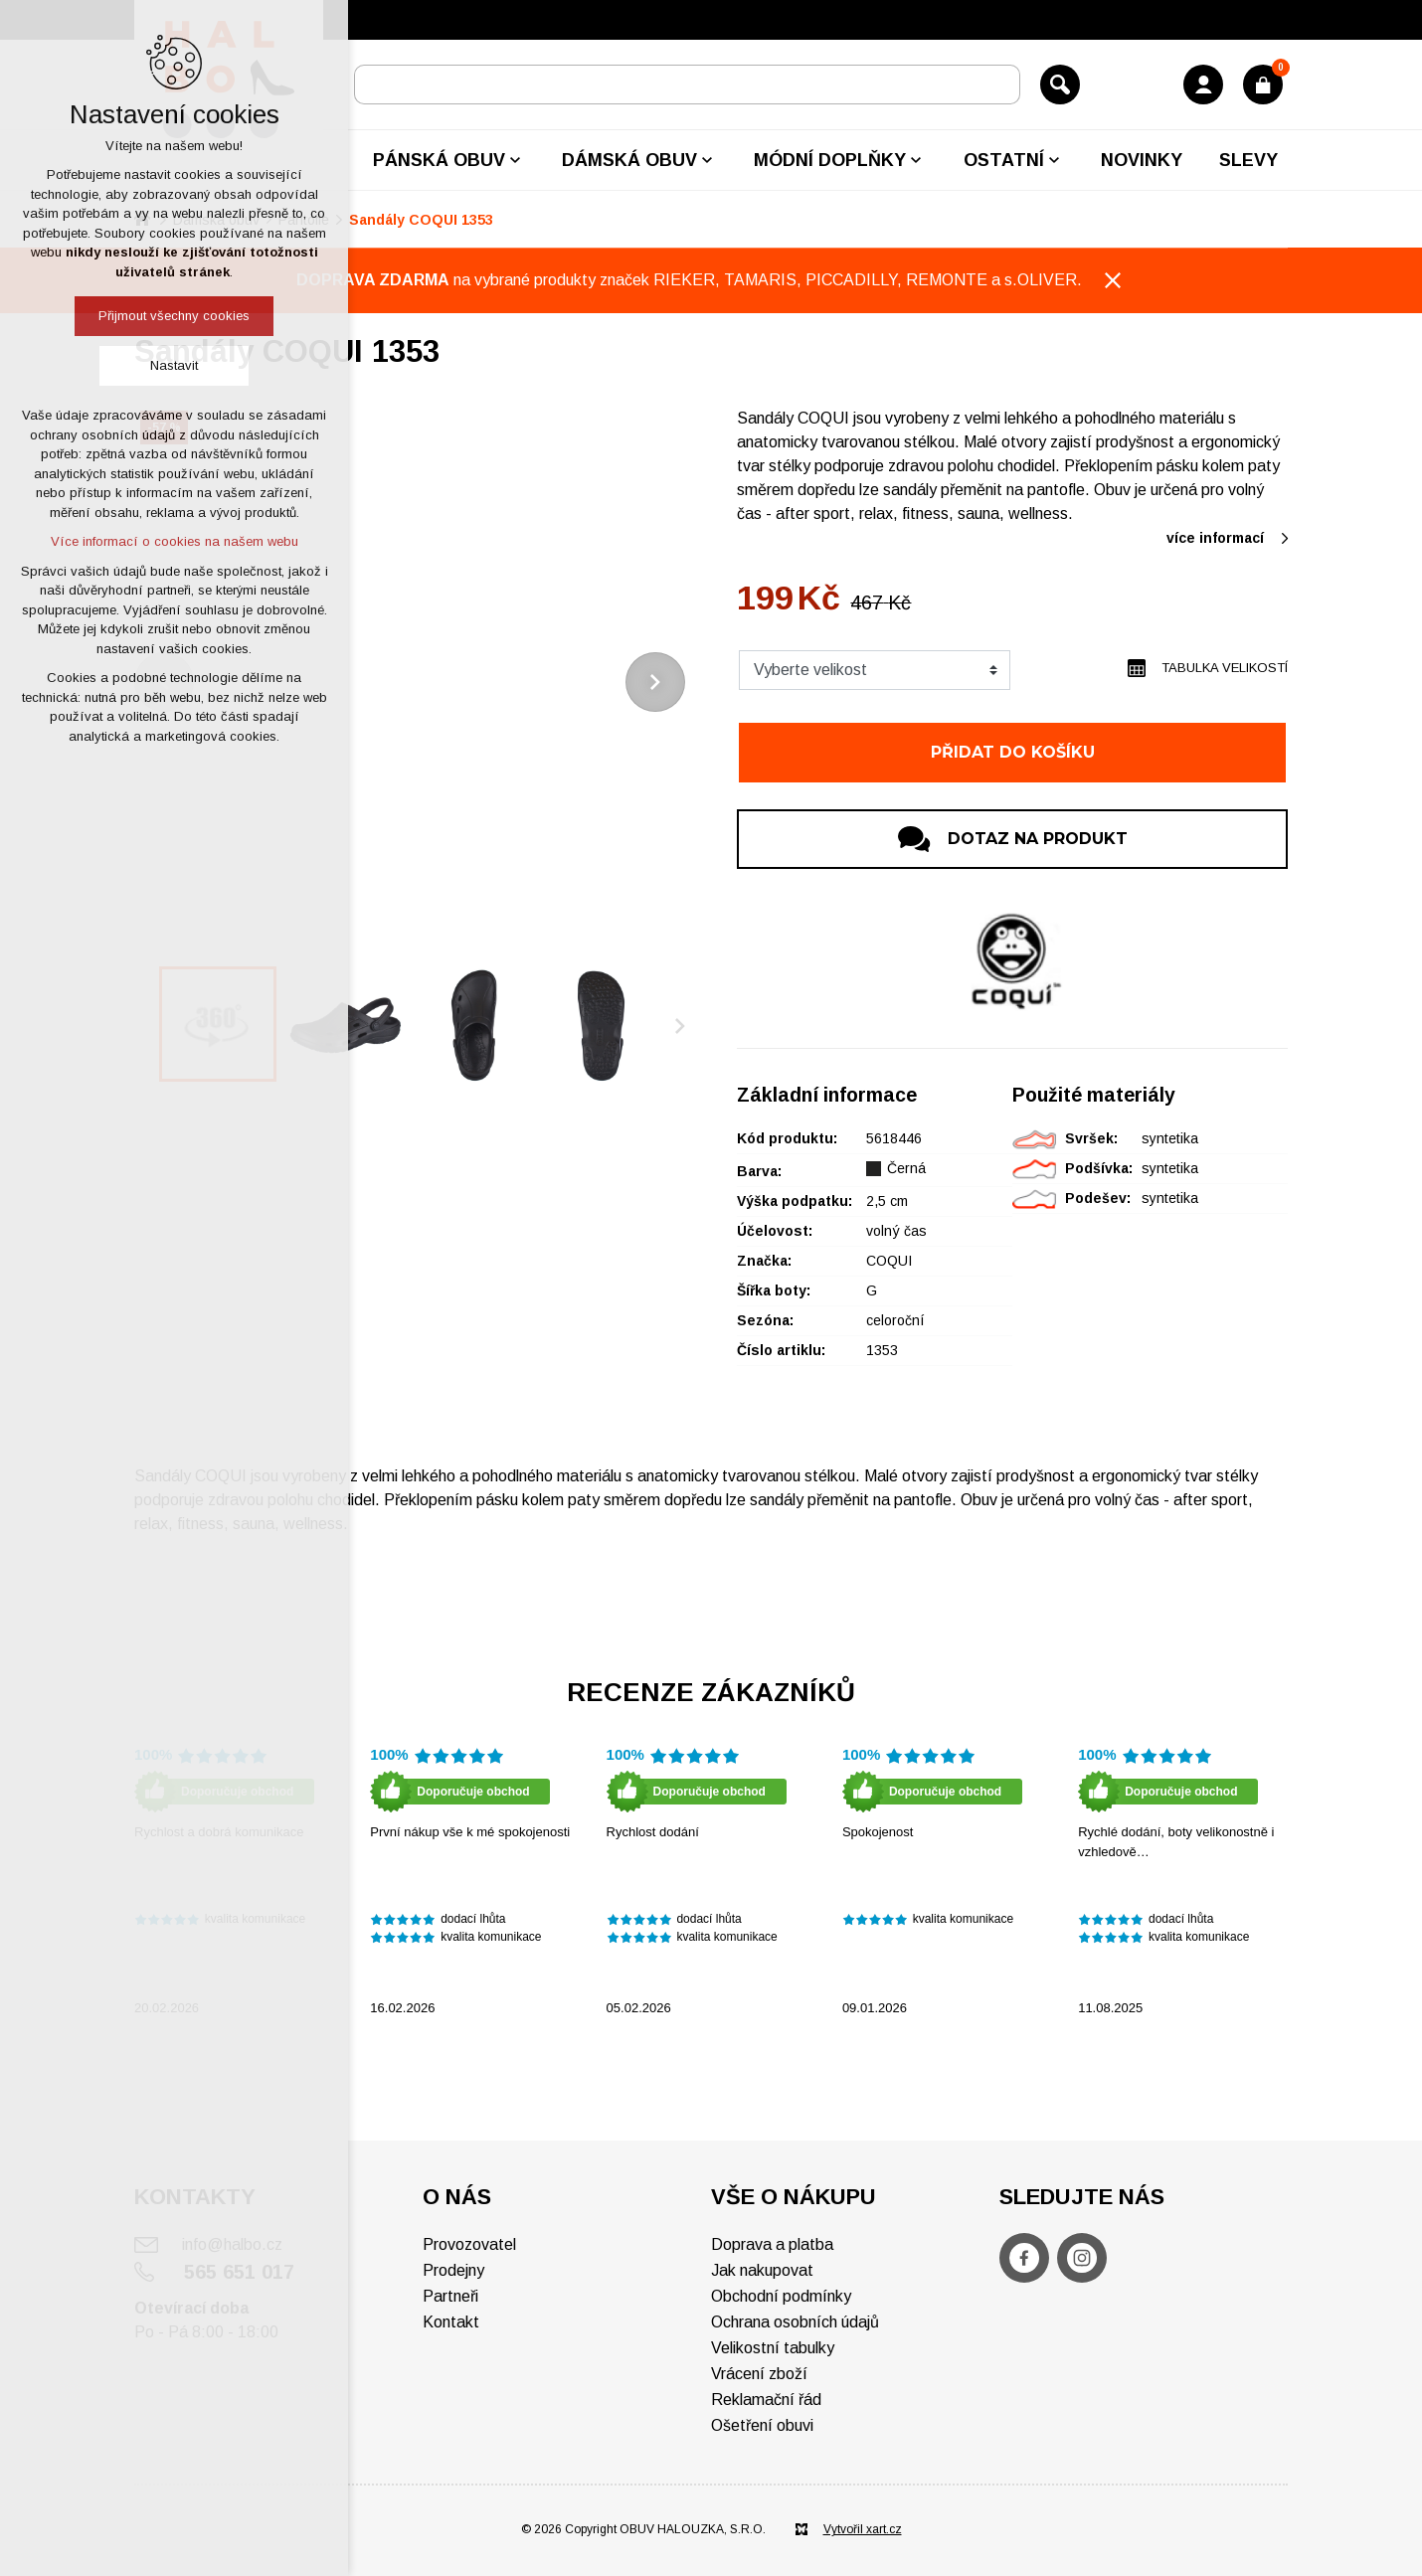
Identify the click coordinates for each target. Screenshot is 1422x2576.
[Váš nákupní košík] (1263, 84)
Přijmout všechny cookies (174, 315)
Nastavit (174, 365)
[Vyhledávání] (1060, 84)
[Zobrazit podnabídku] (515, 160)
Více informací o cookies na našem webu (174, 541)
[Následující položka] (655, 682)
